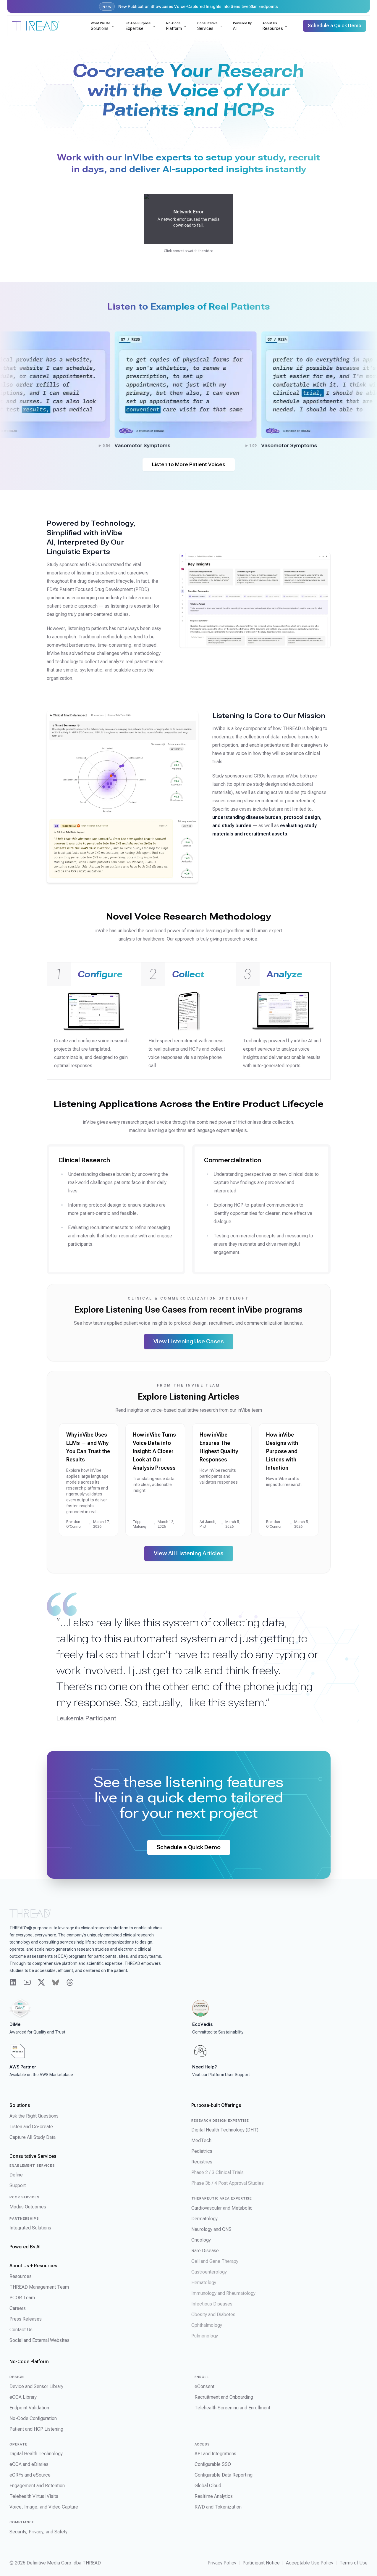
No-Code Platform (29, 2361)
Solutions (19, 2105)
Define (16, 2175)
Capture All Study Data (32, 2137)
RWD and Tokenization (218, 2507)
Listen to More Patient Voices (188, 464)
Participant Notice (261, 2563)
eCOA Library (23, 2397)
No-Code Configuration (33, 2418)
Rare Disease (205, 2250)
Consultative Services (32, 2156)
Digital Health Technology (36, 2453)
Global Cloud (208, 2485)
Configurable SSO (213, 2464)
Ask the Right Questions (34, 2116)
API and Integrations (215, 2453)
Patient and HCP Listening (36, 2429)
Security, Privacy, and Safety (38, 2532)
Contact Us (21, 2329)
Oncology (201, 2240)
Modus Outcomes (27, 2207)
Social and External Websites (39, 2340)
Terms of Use (353, 2563)
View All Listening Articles (189, 1553)
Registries (201, 2162)
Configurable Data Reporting (224, 2475)
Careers (17, 2308)
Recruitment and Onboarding (224, 2397)
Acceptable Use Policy (309, 2563)
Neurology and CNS (211, 2229)
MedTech (201, 2140)
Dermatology (204, 2218)
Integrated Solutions (30, 2228)
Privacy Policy (222, 2563)
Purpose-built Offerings (216, 2105)
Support (17, 2185)
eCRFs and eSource (30, 2475)
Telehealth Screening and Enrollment (232, 2408)
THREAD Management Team (39, 2287)
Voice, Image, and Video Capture (43, 2507)
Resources (20, 2276)
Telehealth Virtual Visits (33, 2496)
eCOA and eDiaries (28, 2464)
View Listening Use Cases (188, 1341)
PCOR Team (22, 2297)
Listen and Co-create (31, 2126)
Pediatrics (201, 2151)
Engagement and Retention (37, 2485)
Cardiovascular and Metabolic (222, 2208)
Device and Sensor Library (36, 2386)
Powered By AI (25, 2247)
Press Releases (25, 2319)
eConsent (204, 2386)
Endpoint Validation (29, 2408)
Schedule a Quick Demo (189, 1847)
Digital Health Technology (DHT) (224, 2130)
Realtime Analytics (214, 2496)
